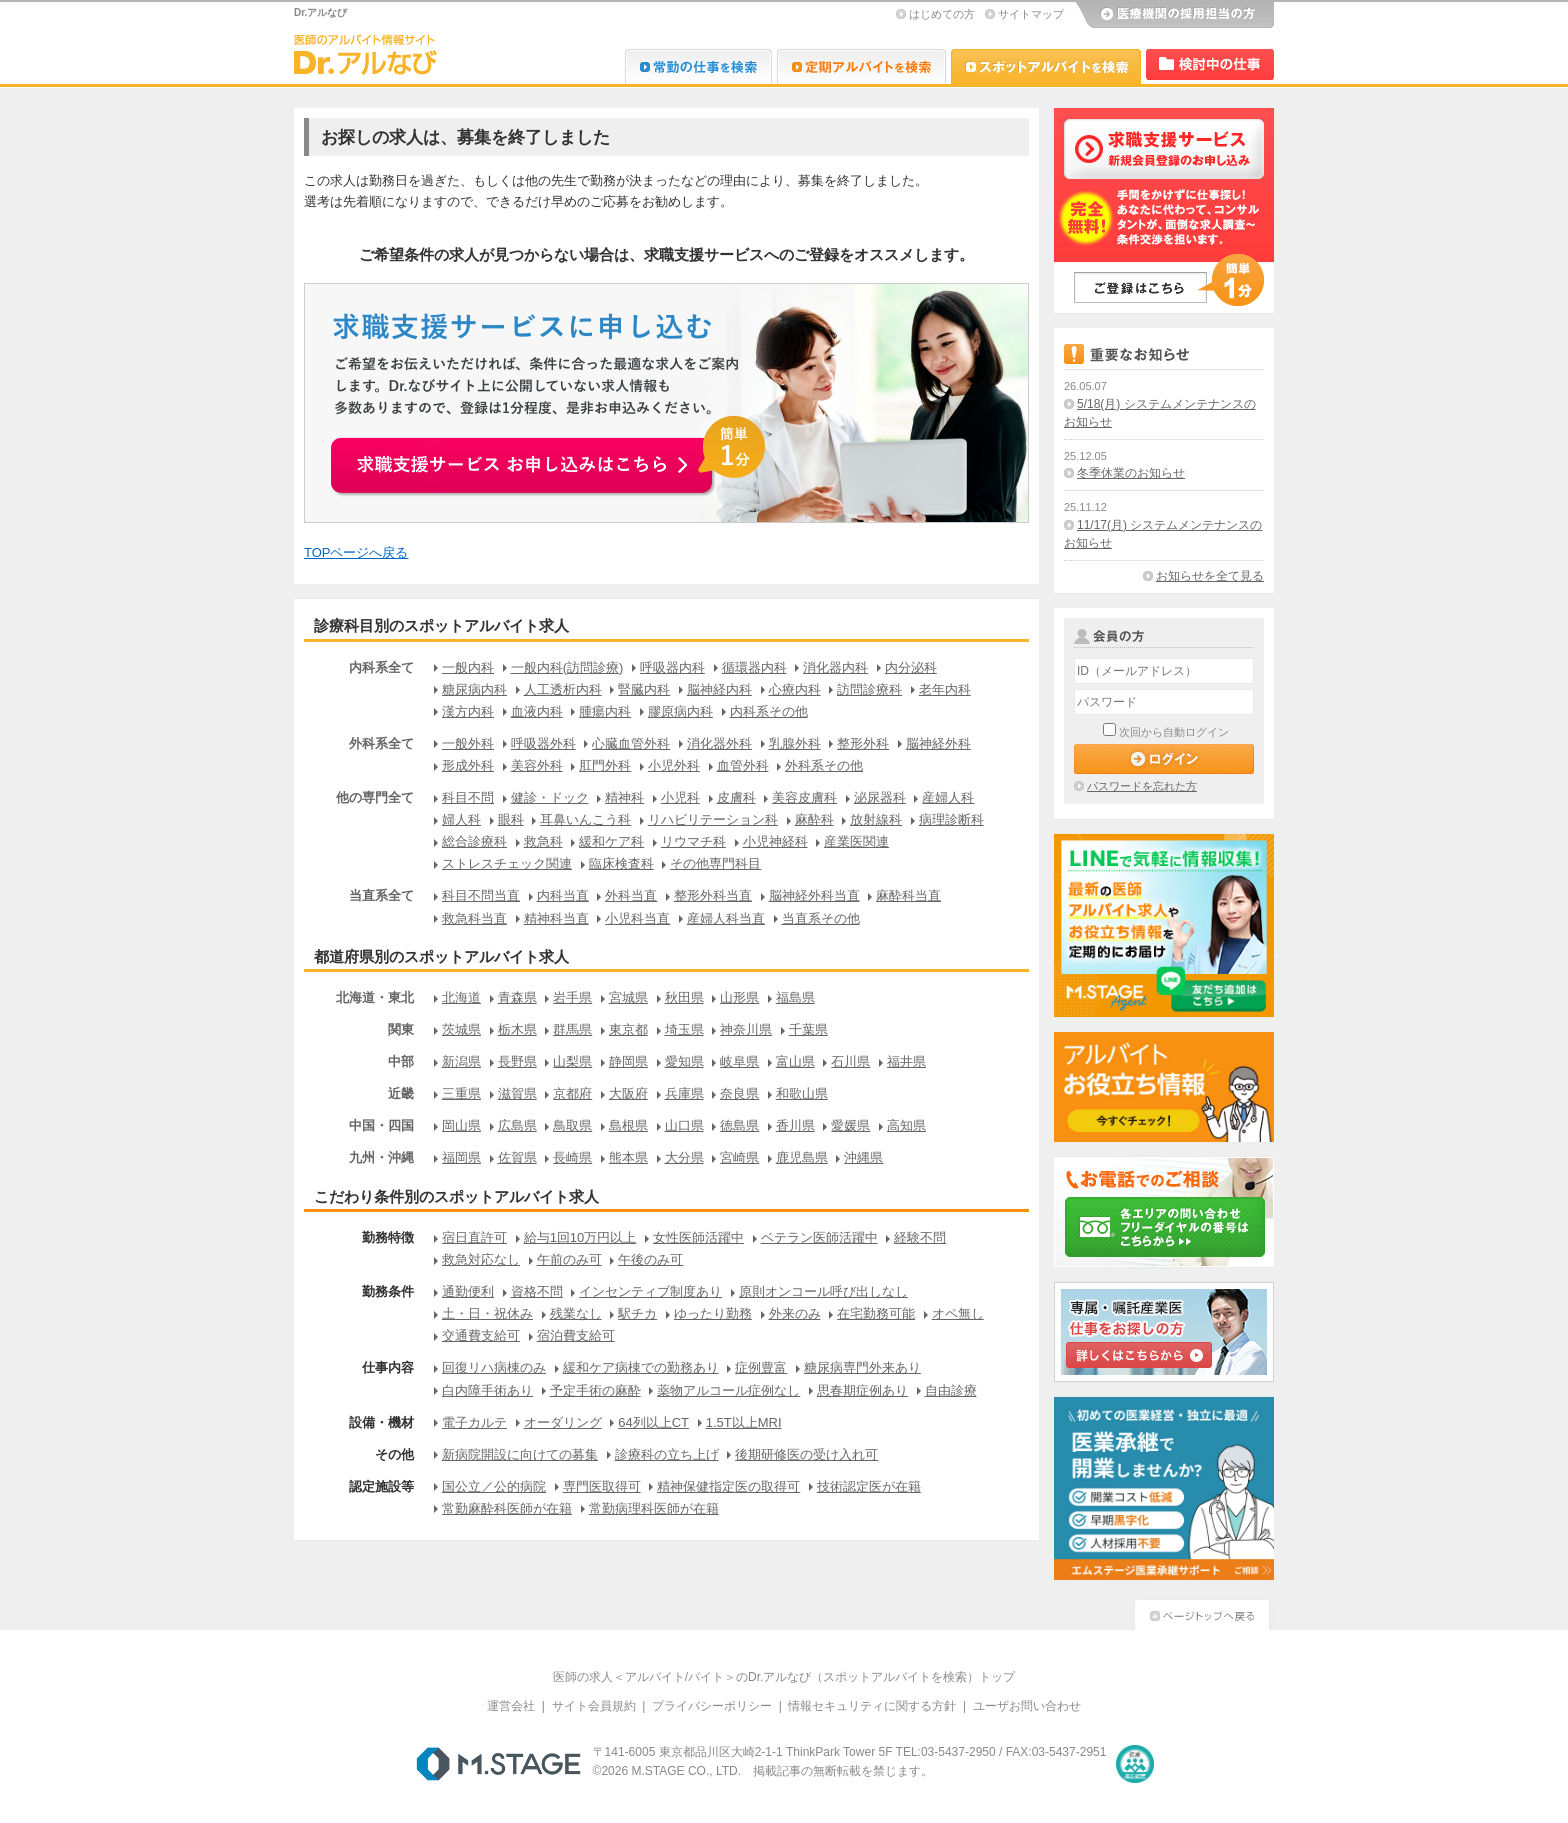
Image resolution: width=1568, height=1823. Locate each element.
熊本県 (628, 1157)
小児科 (680, 797)
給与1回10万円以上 (580, 1237)
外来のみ (795, 1313)
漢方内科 (468, 711)
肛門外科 (605, 765)
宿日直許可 (474, 1237)
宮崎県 (739, 1157)
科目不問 (468, 797)
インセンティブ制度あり (650, 1291)
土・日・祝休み (487, 1313)
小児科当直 (637, 918)
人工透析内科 (563, 689)
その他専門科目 (715, 863)
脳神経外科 (938, 743)
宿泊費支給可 (576, 1335)
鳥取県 (572, 1125)
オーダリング (563, 1422)
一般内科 (468, 667)
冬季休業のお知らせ (1131, 473)
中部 (401, 1061)
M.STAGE (498, 1764)
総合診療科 (474, 841)
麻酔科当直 (908, 895)
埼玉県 (684, 1029)
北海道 (461, 997)
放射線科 (876, 819)
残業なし (576, 1313)
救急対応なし (481, 1259)
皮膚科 (736, 797)
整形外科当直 (713, 895)
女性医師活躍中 (698, 1237)
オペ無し (958, 1313)
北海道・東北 (375, 997)
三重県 (461, 1093)
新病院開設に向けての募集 (520, 1454)
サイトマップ (1031, 14)
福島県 (795, 997)
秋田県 (684, 997)
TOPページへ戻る (356, 552)
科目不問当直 (481, 895)
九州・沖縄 (381, 1157)
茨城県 (461, 1029)
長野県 (517, 1061)
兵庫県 (684, 1093)
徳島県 (739, 1125)
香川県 (795, 1125)
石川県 (850, 1061)
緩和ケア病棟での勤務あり (641, 1367)
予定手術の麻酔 (595, 1390)
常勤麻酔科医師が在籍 (507, 1508)
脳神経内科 (719, 689)
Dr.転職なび (698, 66)
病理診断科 (951, 819)
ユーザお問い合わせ (1027, 1706)
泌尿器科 (880, 797)
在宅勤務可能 (876, 1313)
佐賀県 (517, 1157)
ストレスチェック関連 (507, 863)
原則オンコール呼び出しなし (823, 1291)
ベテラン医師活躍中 (819, 1237)
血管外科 (743, 765)
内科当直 (563, 895)
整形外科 (863, 743)
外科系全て (381, 743)
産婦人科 (948, 797)
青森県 (517, 997)
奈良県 (739, 1093)
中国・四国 (381, 1125)
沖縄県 (863, 1157)
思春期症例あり (862, 1390)
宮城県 (628, 997)
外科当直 (631, 895)
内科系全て (381, 667)
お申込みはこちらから (550, 454)
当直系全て (381, 895)
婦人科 (461, 819)
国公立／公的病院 (494, 1486)
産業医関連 (856, 841)
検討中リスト (1210, 64)
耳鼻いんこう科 (585, 819)
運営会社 (511, 1706)
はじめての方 (942, 14)
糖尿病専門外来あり (862, 1367)
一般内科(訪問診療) (567, 667)
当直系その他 (821, 918)
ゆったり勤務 (713, 1313)
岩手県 (572, 997)
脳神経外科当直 (814, 895)
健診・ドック (550, 797)
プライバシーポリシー (712, 1706)
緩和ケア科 (611, 841)
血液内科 (537, 711)
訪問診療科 (869, 689)
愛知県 (684, 1061)
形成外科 (468, 765)
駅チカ (637, 1313)
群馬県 (572, 1029)
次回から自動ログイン (1174, 732)
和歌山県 (802, 1093)
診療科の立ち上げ (667, 1454)
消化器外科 (719, 743)
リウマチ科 (693, 841)
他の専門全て (375, 797)
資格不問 (537, 1291)
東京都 (628, 1029)
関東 (401, 1029)
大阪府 (628, 1093)
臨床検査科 (621, 863)
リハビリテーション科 (713, 819)
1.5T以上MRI (744, 1422)
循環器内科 (754, 667)
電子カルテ (474, 1422)
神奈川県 (746, 1029)
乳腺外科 (795, 743)
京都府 (572, 1093)
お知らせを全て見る (1210, 576)
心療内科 (795, 689)
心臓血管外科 (631, 743)
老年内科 (945, 689)
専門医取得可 (602, 1486)
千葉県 (808, 1029)
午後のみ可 (650, 1259)
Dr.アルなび (861, 66)
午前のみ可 (569, 1259)
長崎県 (572, 1157)
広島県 (517, 1125)
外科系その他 (824, 765)
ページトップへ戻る (1202, 1612)
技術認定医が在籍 (869, 1486)
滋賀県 (517, 1093)
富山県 (795, 1061)
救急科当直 (474, 918)
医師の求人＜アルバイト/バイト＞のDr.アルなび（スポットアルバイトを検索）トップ (784, 1677)
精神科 (624, 797)
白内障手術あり (487, 1390)
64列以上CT (653, 1422)
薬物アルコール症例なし (728, 1390)
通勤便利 (468, 1291)
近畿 (401, 1093)
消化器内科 (835, 667)
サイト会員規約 (594, 1706)
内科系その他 (769, 711)
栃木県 (517, 1029)
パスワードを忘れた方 (1142, 786)
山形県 (739, 997)
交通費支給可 (481, 1335)
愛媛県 (850, 1125)
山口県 (684, 1125)
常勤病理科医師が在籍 (654, 1508)
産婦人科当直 (726, 918)
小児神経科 (775, 841)
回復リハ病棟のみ (494, 1367)
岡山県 (461, 1125)
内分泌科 (911, 667)
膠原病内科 (680, 711)
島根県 (628, 1125)
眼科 (511, 819)
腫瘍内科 (605, 711)
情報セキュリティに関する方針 (872, 1706)
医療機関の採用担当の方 (1174, 15)
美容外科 (537, 765)
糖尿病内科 (474, 689)
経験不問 (920, 1237)
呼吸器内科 (672, 667)
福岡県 (461, 1157)
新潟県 (461, 1061)
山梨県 (572, 1061)
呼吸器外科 (543, 743)
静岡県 (628, 1061)
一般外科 (468, 743)
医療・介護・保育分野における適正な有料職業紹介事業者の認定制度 (1135, 1764)
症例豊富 (761, 1367)
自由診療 (951, 1390)
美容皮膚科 (804, 797)
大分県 (684, 1157)
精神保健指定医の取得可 (728, 1486)
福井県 (906, 1061)
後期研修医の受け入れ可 (806, 1454)
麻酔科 (814, 819)
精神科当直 (556, 918)
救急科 (543, 841)
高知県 (906, 1125)
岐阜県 (739, 1061)
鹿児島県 (802, 1157)
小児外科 (674, 765)
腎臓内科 (644, 689)
